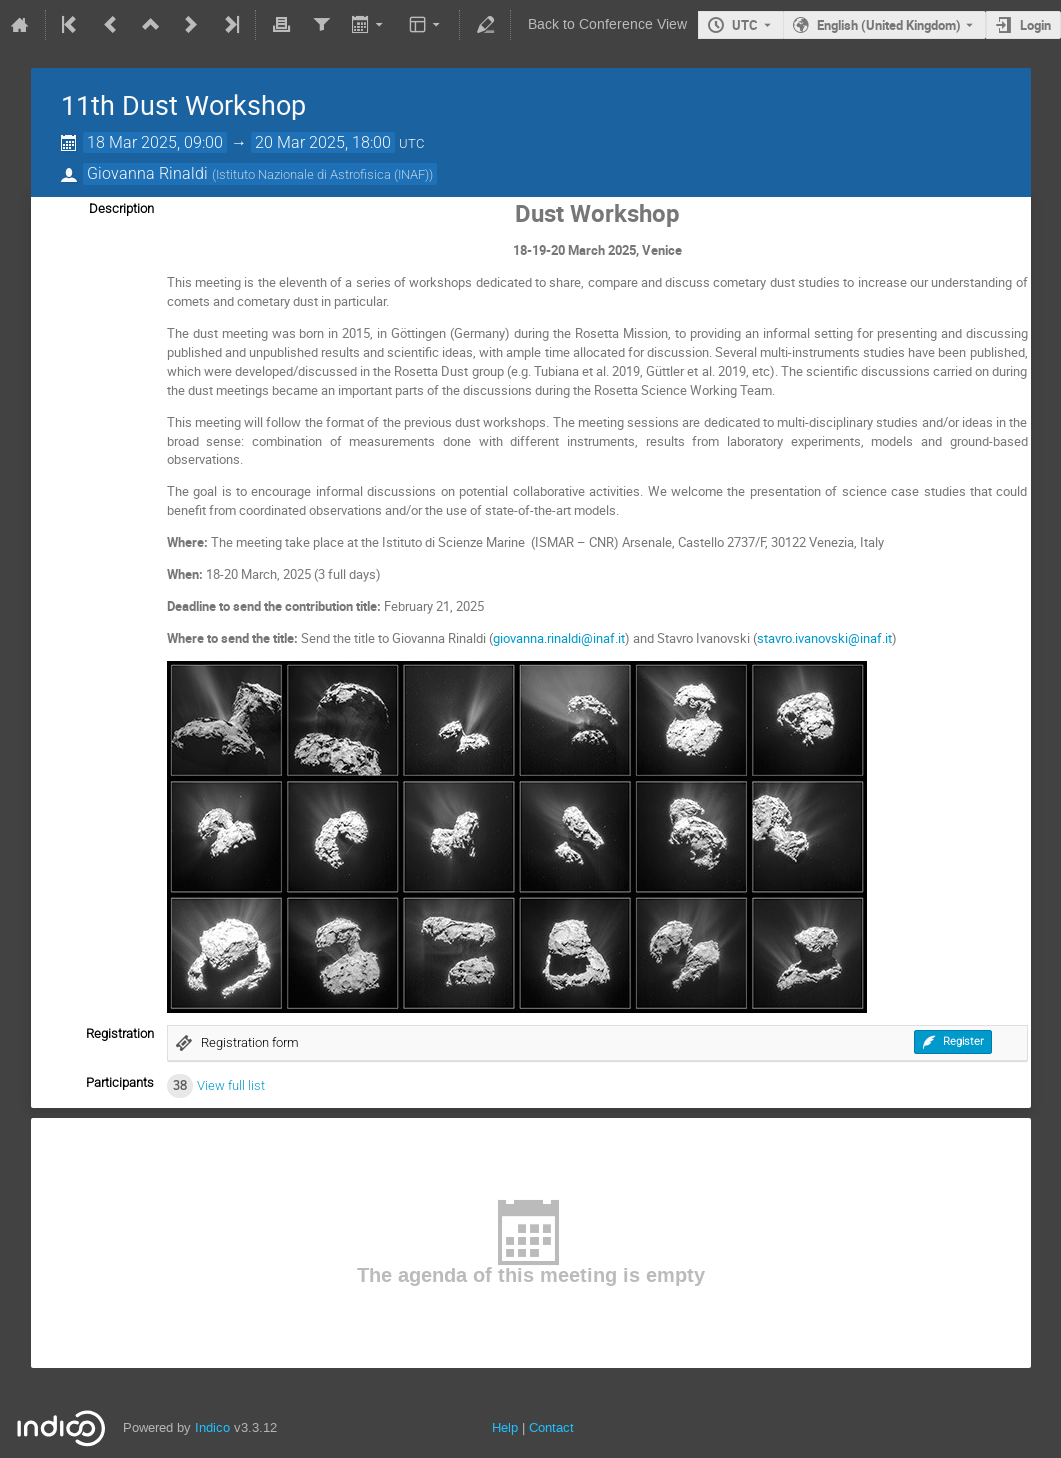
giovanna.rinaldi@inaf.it (559, 638)
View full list (231, 1085)
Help (505, 1427)
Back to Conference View (607, 24)
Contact (551, 1427)
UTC (745, 25)
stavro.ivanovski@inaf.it (824, 638)
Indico (212, 1427)
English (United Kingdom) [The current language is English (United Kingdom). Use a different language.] (889, 25)
